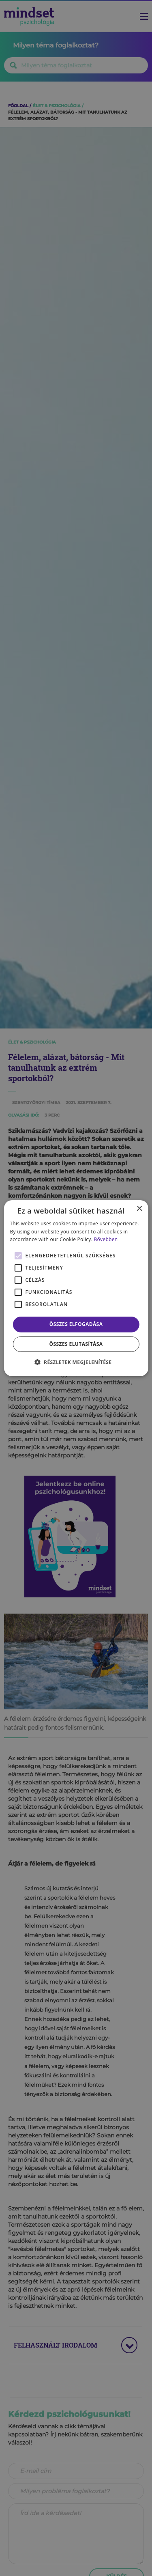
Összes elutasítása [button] (76, 1344)
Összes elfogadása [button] (76, 1324)
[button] (76, 1362)
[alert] (76, 1288)
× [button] (139, 1208)
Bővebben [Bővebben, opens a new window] (106, 1239)
